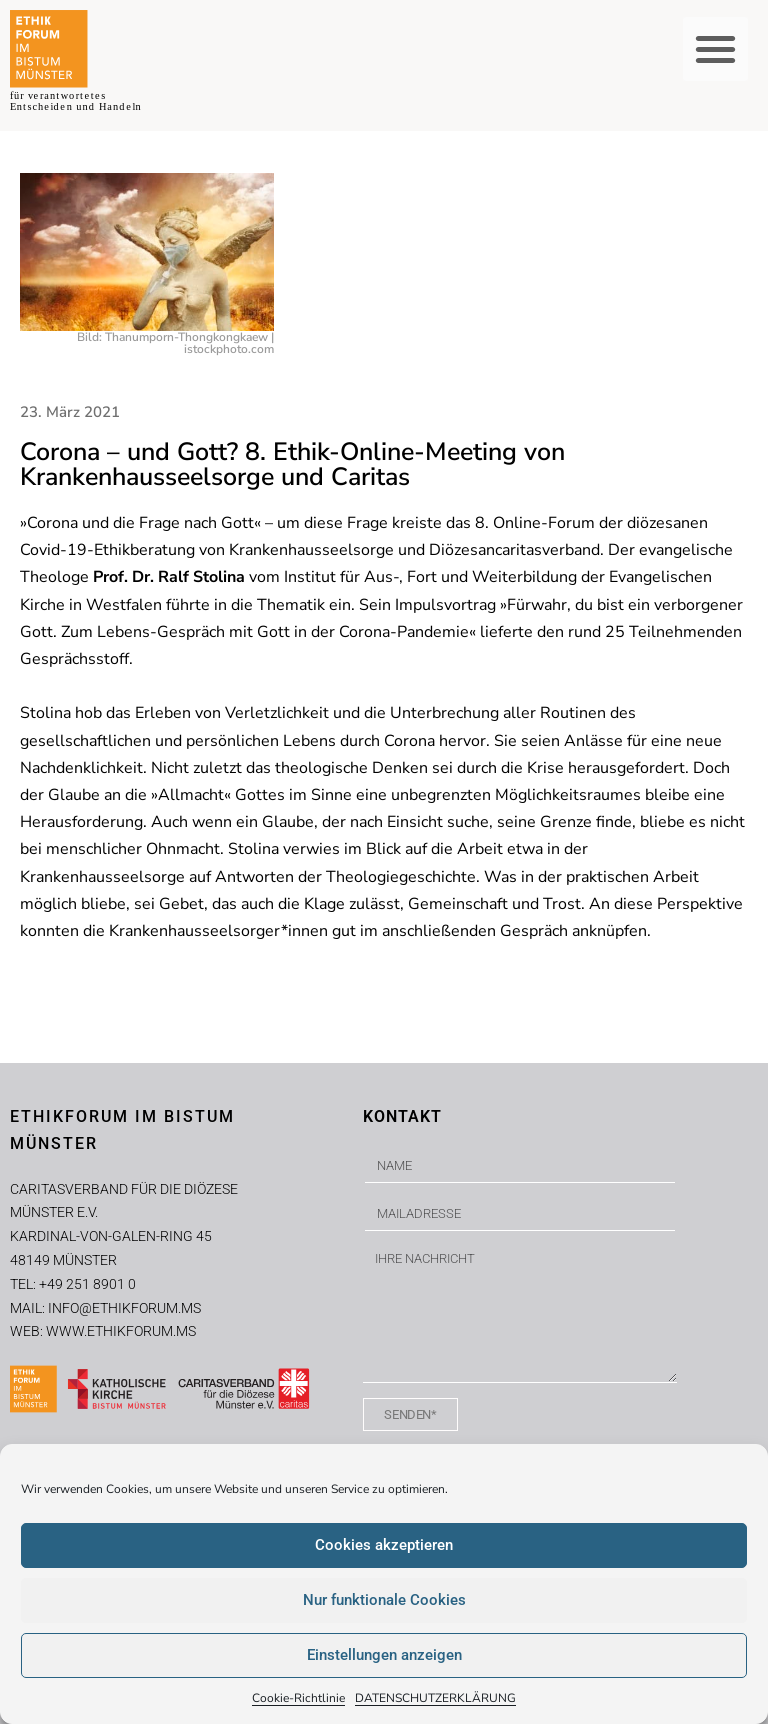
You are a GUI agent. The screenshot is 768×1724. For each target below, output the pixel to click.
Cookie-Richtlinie (298, 1698)
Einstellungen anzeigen (384, 1655)
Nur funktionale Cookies (384, 1600)
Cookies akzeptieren (384, 1545)
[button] (715, 49)
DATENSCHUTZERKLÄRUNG (435, 1698)
